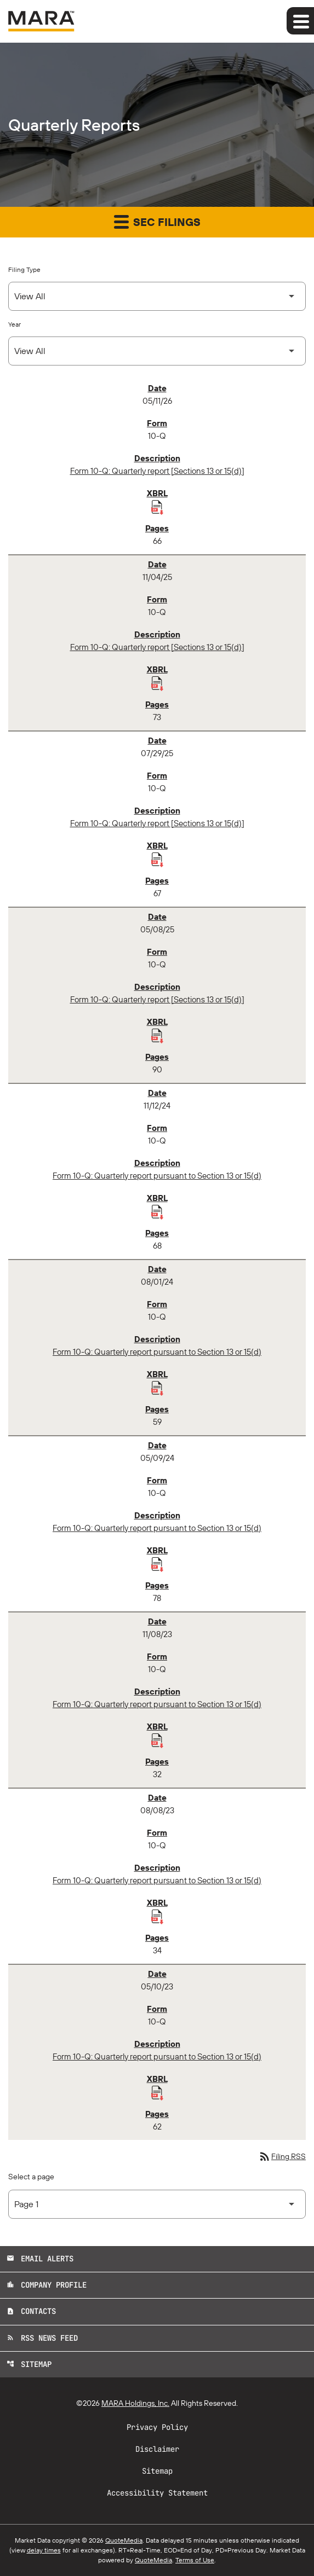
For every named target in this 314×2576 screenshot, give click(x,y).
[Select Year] (157, 350)
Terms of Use (194, 2560)
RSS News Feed (42, 2338)
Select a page (31, 2177)
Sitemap (29, 2364)
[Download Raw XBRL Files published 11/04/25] (157, 682)
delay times (44, 2550)
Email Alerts (40, 2259)
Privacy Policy (157, 2427)
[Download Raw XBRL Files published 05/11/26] (157, 506)
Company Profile (47, 2285)
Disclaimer (157, 2449)
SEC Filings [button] (157, 221)
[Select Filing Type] (157, 296)
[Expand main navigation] (300, 20)
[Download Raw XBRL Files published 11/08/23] (157, 1740)
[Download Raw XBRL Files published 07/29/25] (157, 859)
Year (14, 324)
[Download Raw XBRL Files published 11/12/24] (157, 1211)
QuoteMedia (123, 2540)
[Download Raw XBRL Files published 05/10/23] (157, 2092)
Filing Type (24, 269)
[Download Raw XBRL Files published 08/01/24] (157, 1387)
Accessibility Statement (157, 2493)
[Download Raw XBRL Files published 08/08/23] (157, 1916)
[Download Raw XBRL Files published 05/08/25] (157, 1035)
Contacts (31, 2311)
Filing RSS (282, 2156)
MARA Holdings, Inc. (135, 2403)
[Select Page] (157, 2204)
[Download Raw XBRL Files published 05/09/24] (157, 1563)
